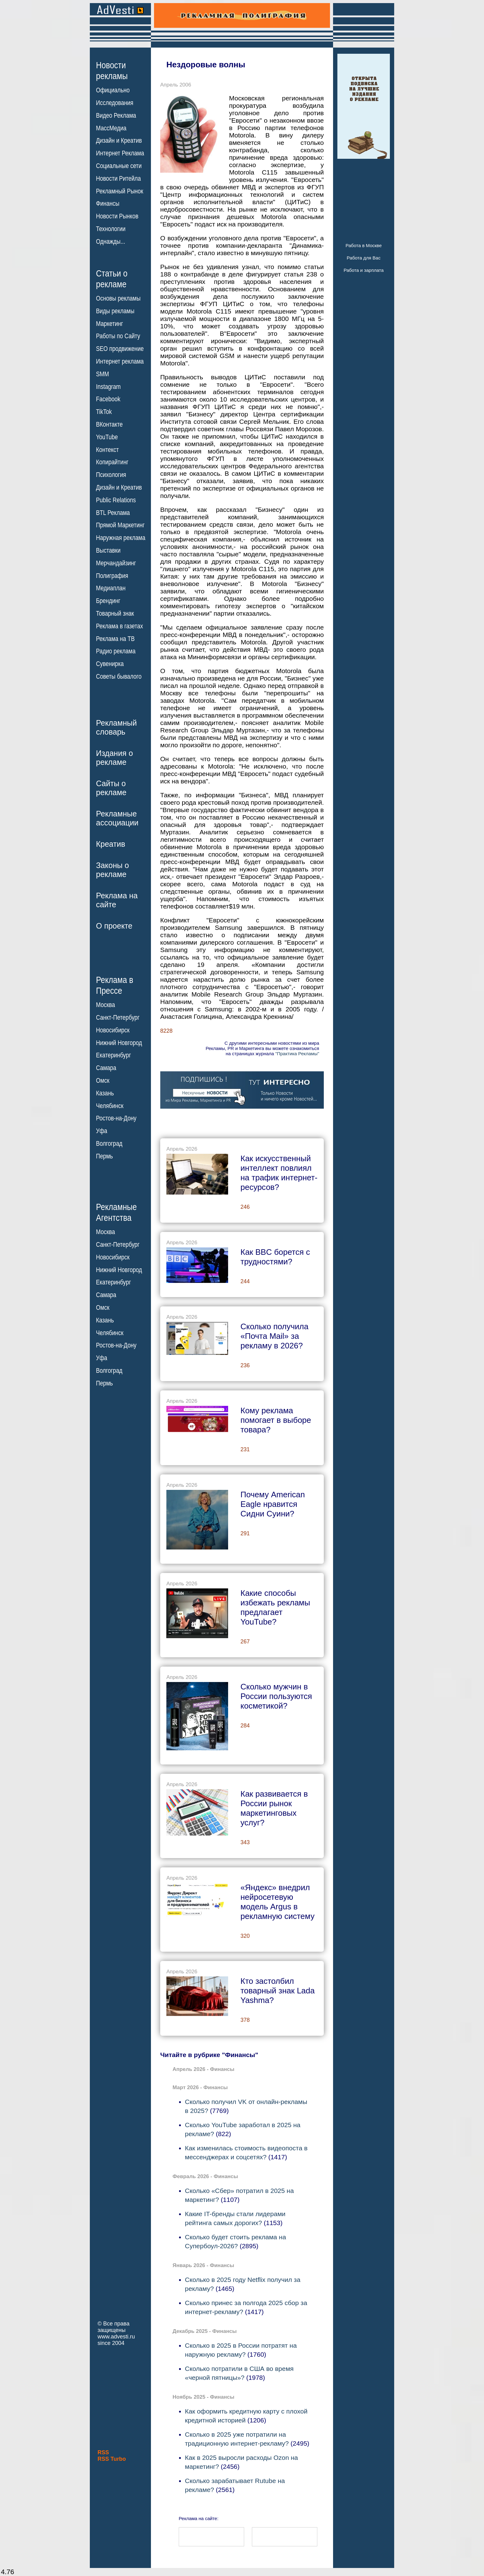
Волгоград (109, 1143)
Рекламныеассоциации (117, 818)
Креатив (110, 844)
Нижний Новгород (119, 1042)
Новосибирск (113, 1030)
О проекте (114, 925)
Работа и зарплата (364, 270)
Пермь (104, 1156)
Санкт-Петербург (118, 1017)
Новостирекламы (112, 70)
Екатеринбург (113, 1055)
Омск (102, 1080)
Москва (105, 1005)
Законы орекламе (112, 870)
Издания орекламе (114, 757)
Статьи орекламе (111, 278)
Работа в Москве (363, 245)
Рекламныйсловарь (116, 727)
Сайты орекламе (111, 788)
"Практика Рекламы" (297, 1053)
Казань (105, 1093)
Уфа (101, 1131)
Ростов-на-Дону (116, 1118)
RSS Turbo (112, 2459)
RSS (103, 2452)
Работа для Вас (363, 257)
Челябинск (109, 1105)
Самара (106, 1068)
